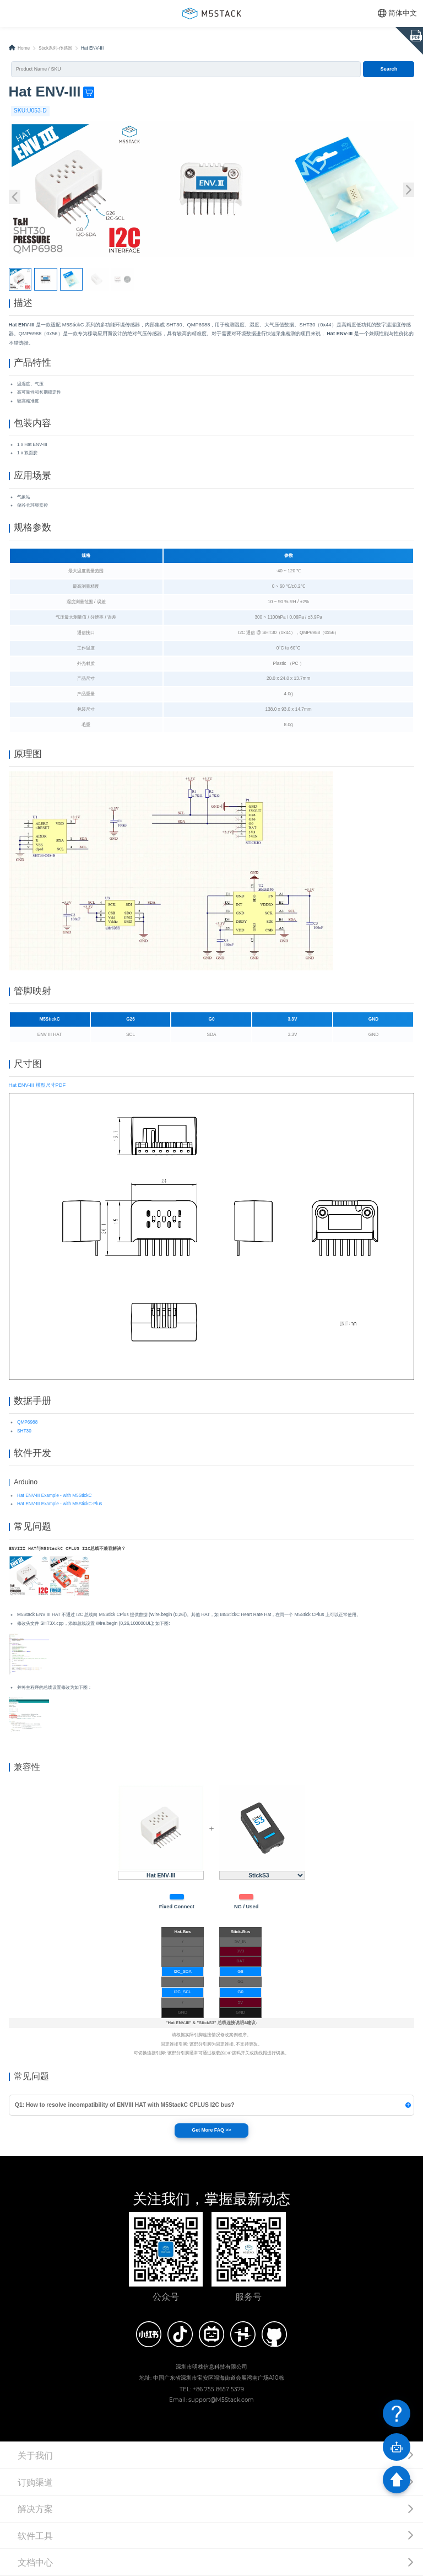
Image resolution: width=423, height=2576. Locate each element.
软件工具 (35, 2535)
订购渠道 (35, 2482)
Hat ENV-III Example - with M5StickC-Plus (59, 1503)
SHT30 (24, 1431)
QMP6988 (27, 1422)
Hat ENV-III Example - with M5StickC (54, 1495)
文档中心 (35, 2562)
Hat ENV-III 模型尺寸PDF (37, 1085)
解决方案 (35, 2508)
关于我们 (35, 2455)
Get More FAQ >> (211, 2130)
